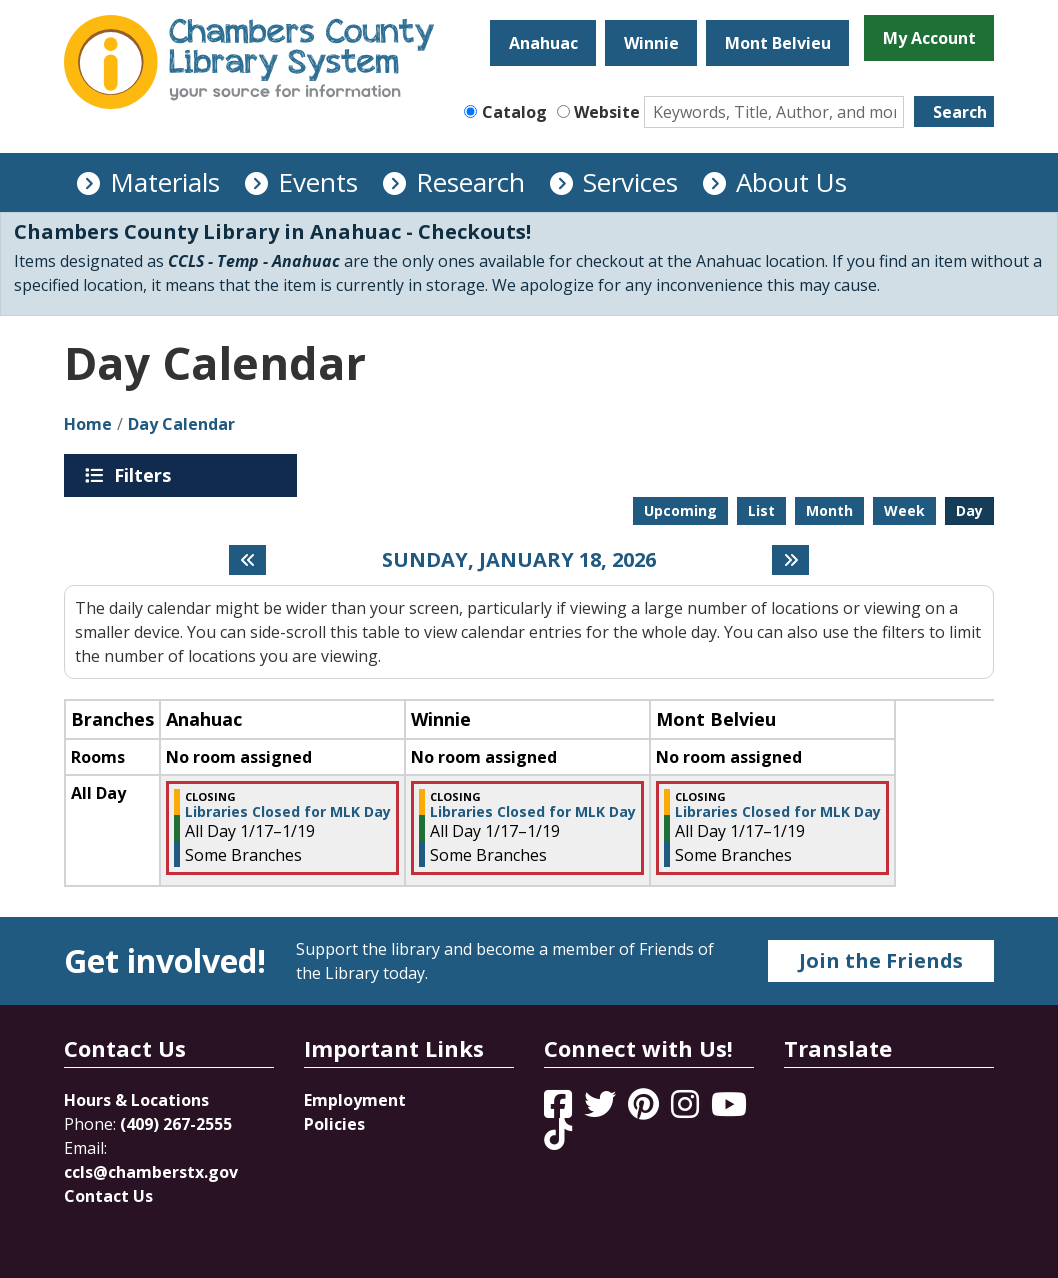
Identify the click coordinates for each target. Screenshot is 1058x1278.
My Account (929, 38)
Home (88, 424)
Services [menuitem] (630, 182)
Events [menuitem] (318, 182)
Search (960, 112)
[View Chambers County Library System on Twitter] (602, 1110)
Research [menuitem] (470, 182)
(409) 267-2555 (176, 1124)
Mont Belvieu (778, 43)
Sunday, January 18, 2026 (519, 560)
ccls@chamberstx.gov (151, 1172)
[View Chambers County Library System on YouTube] (729, 1110)
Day (969, 510)
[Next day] (790, 560)
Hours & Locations (136, 1100)
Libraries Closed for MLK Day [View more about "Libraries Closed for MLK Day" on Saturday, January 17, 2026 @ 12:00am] (288, 812)
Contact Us (108, 1196)
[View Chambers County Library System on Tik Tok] (558, 1134)
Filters (146, 475)
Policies (334, 1124)
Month (829, 510)
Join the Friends (881, 960)
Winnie (651, 43)
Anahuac (543, 43)
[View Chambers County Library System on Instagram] (687, 1110)
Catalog (514, 112)
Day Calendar (181, 424)
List (761, 510)
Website (607, 112)
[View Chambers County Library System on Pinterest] (645, 1110)
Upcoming (680, 510)
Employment (355, 1100)
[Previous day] (247, 560)
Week (904, 510)
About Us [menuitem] (791, 182)
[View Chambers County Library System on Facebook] (560, 1110)
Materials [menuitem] (165, 182)
